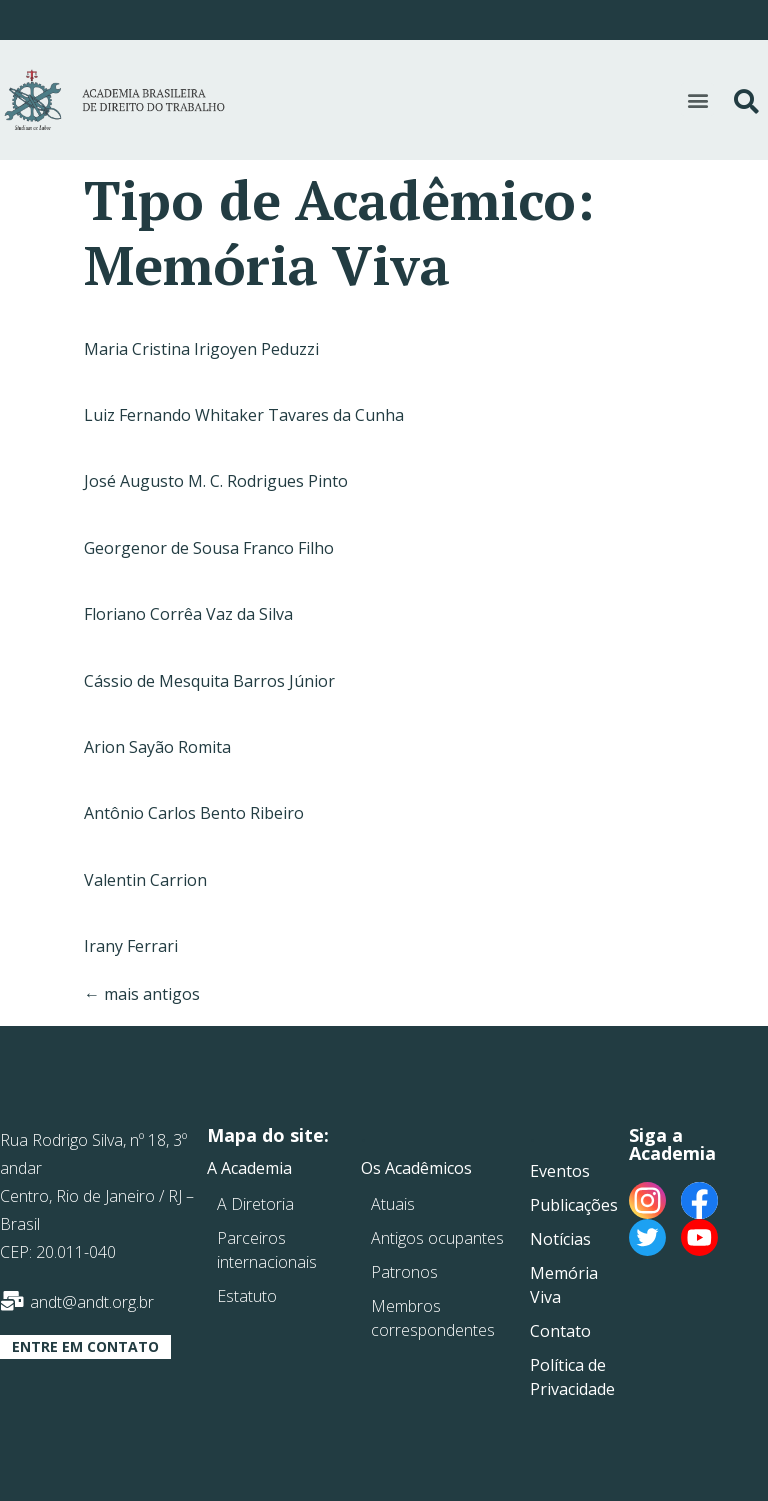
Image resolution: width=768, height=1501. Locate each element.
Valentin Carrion (145, 880)
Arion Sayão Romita (157, 747)
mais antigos (142, 994)
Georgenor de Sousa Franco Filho (209, 548)
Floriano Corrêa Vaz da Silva (188, 614)
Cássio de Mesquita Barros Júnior (209, 681)
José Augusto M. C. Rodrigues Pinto (216, 481)
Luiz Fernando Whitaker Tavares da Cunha (244, 415)
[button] (697, 99)
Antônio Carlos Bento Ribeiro (194, 813)
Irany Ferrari (131, 946)
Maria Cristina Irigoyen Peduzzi (201, 349)
